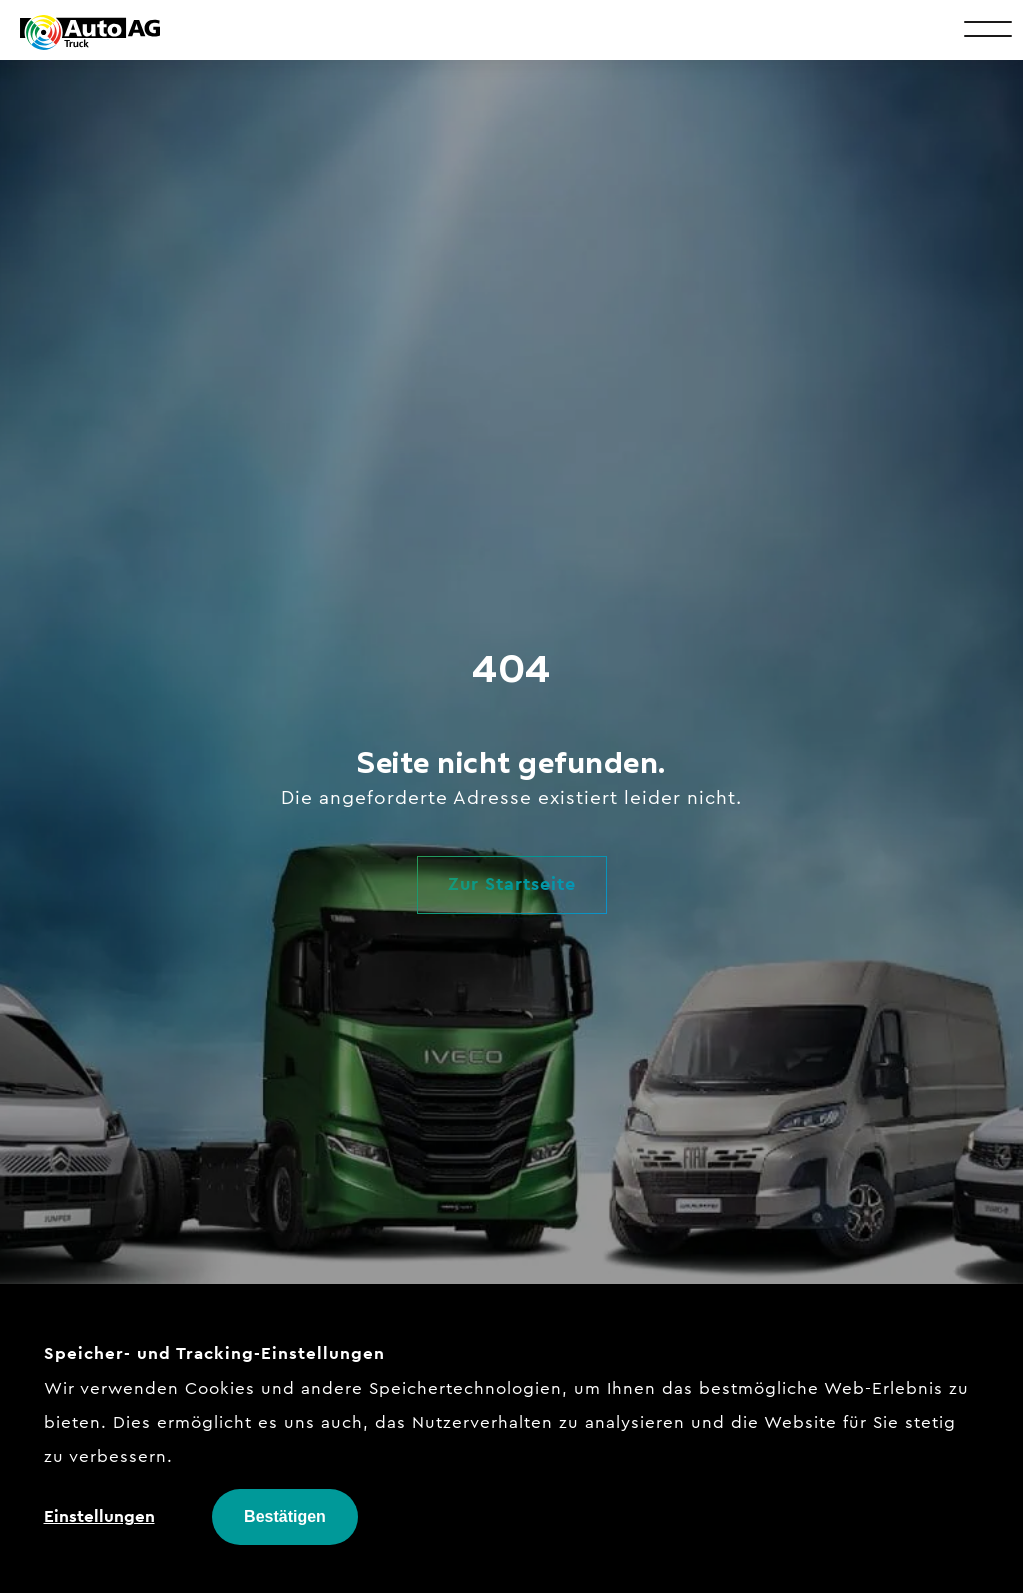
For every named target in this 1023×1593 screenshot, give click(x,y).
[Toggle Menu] (988, 28)
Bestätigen (285, 1516)
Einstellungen (99, 1516)
